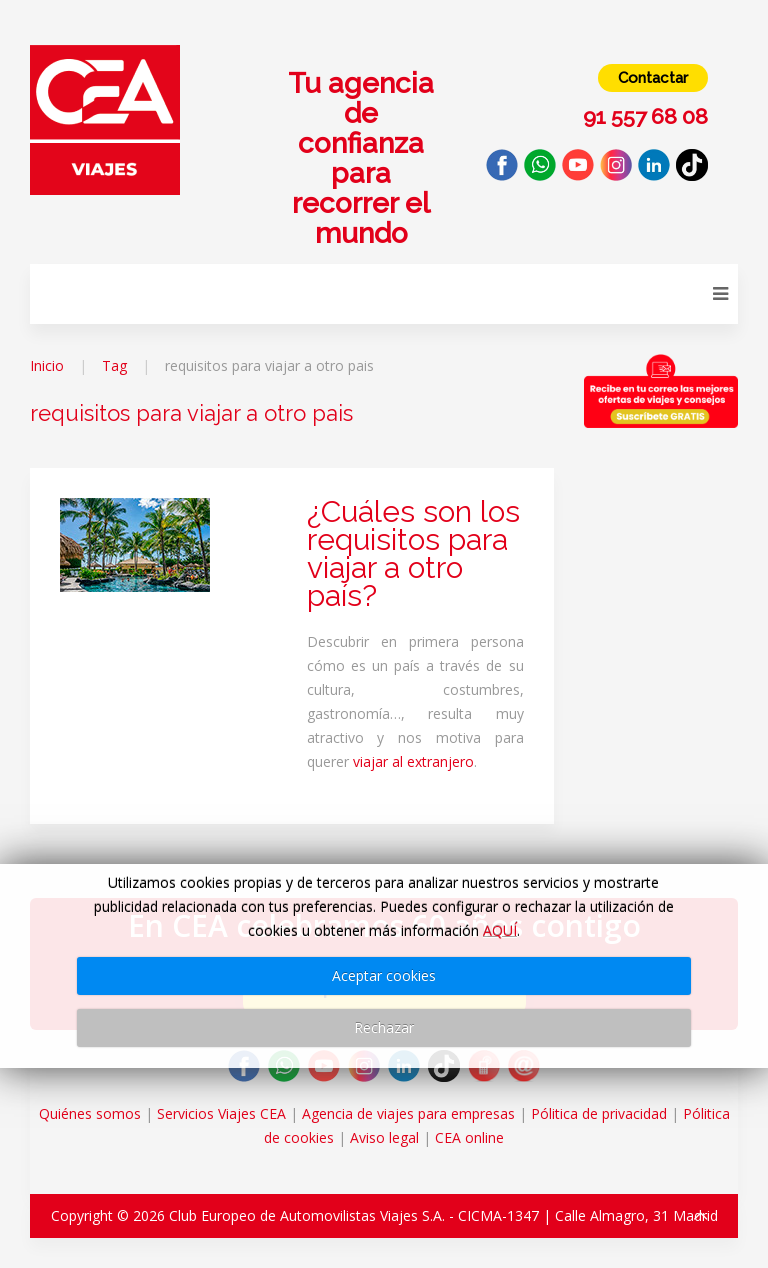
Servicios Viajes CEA (221, 1113)
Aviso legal (384, 1137)
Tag (114, 365)
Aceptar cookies (384, 975)
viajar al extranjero (413, 761)
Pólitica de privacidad (599, 1113)
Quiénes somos (90, 1113)
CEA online (469, 1137)
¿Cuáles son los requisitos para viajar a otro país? (413, 553)
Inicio (47, 365)
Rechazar (384, 1027)
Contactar (653, 78)
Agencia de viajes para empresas (408, 1113)
